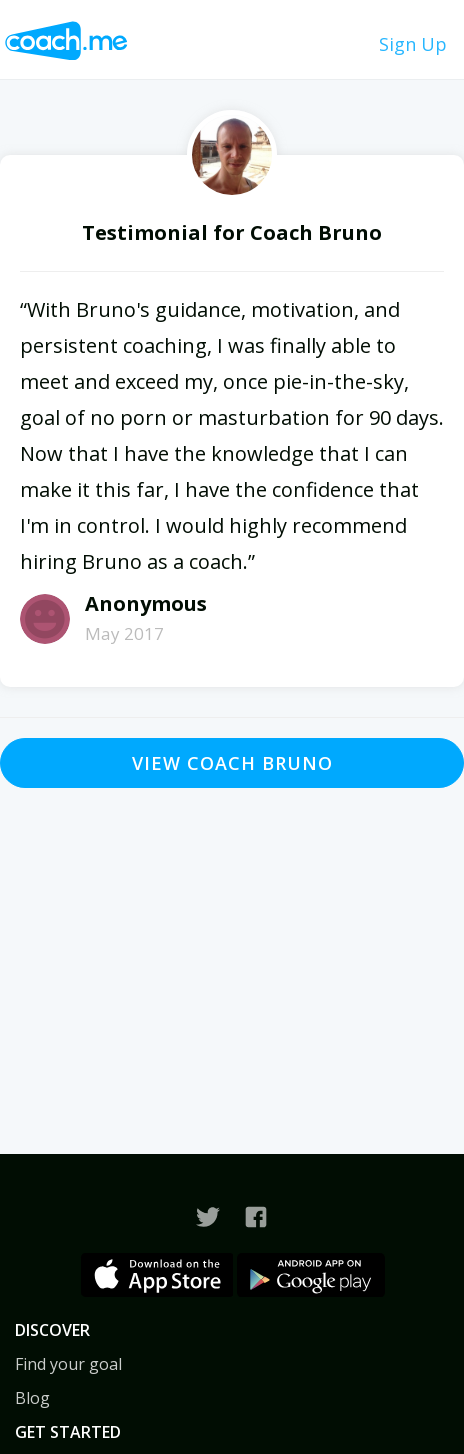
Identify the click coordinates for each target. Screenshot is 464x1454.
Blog (32, 1398)
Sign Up (413, 44)
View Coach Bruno (232, 763)
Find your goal (68, 1364)
